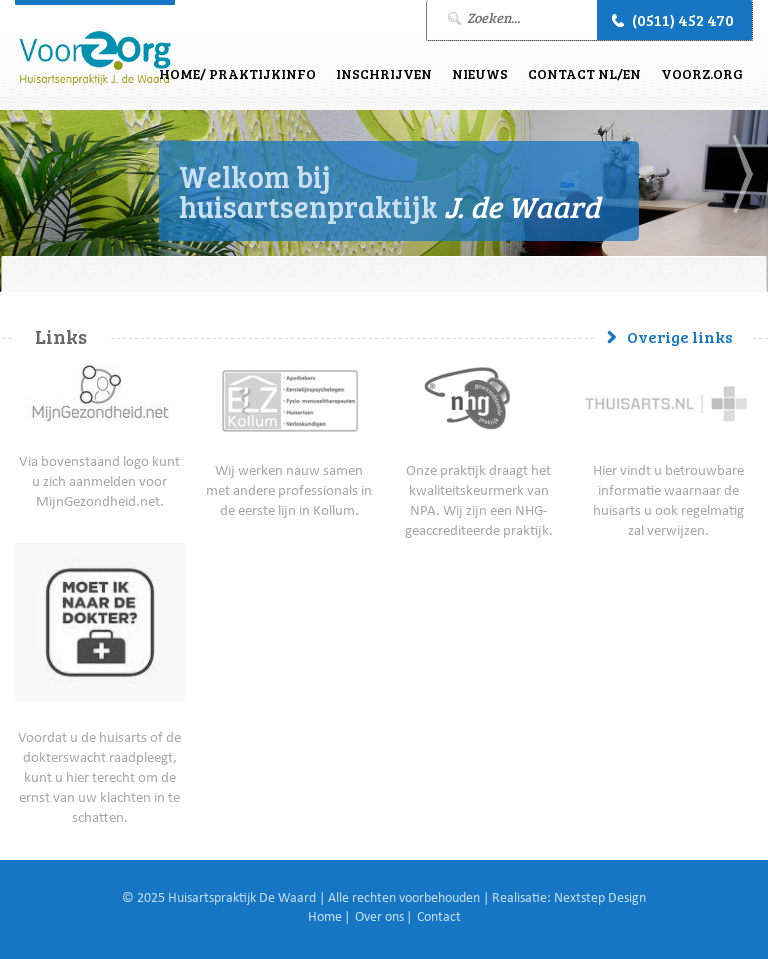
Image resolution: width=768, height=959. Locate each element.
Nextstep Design (600, 899)
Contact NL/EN (584, 73)
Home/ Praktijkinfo (237, 73)
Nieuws (480, 73)
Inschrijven (384, 73)
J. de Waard (95, 58)
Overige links (680, 336)
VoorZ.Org (702, 73)
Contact (439, 918)
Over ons (379, 918)
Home (325, 918)
